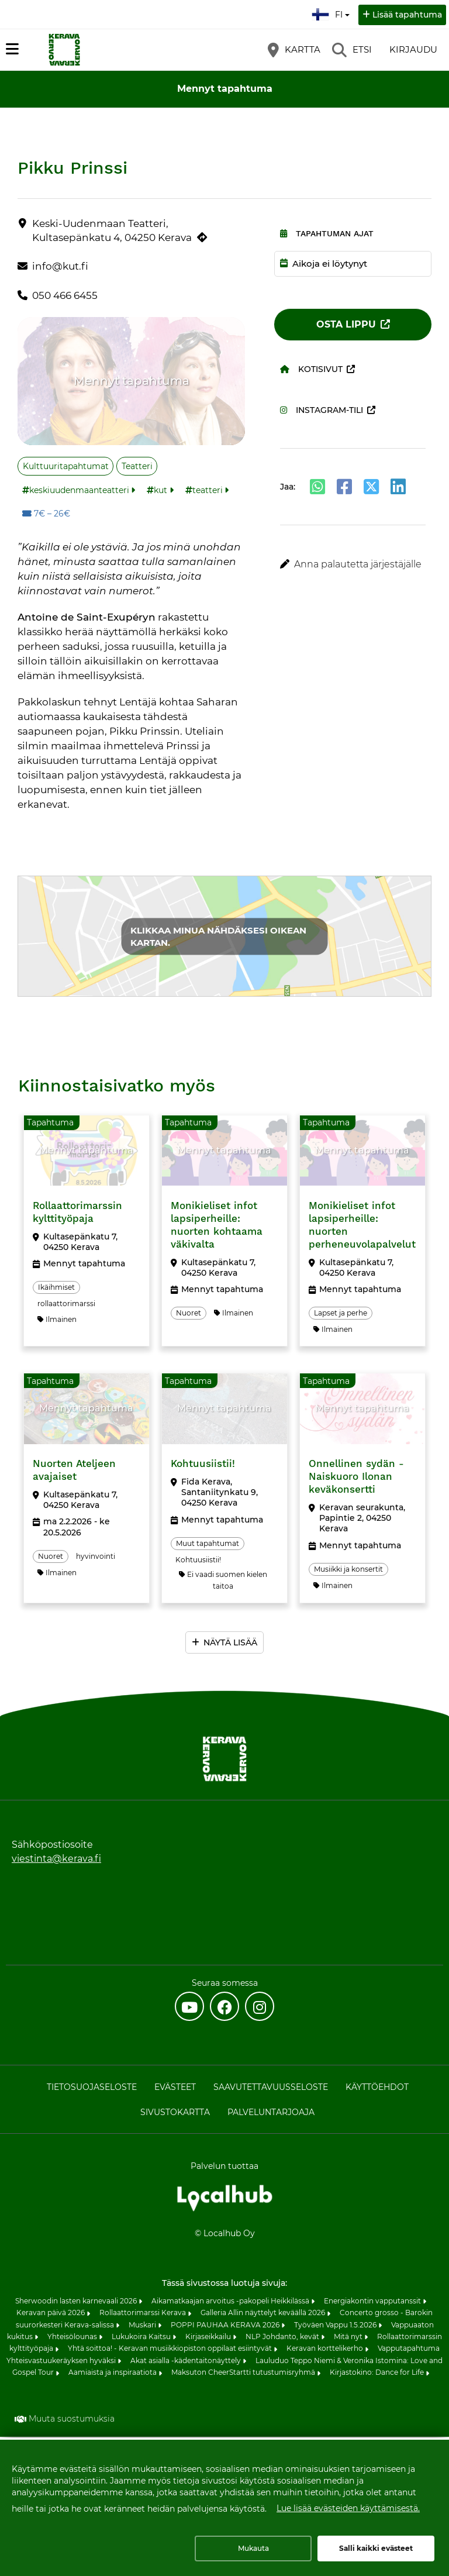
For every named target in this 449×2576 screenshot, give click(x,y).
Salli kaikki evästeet (376, 2548)
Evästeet (175, 2089)
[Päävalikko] (12, 49)
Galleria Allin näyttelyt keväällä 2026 (264, 2314)
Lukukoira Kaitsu (142, 2338)
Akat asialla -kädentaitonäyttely (186, 2362)
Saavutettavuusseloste (270, 2089)
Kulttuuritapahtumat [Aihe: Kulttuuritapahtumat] (66, 466)
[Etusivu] (64, 49)
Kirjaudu (413, 49)
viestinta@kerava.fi (56, 1860)
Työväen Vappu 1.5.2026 (336, 2327)
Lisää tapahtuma (407, 14)
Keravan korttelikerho (325, 2350)
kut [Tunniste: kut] (160, 490)
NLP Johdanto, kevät (283, 2338)
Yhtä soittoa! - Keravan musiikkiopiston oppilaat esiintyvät (171, 2350)
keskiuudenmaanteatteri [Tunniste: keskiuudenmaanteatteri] (79, 490)
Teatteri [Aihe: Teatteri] (137, 466)
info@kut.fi (60, 266)
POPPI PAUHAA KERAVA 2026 (226, 2327)
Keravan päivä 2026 (51, 2314)
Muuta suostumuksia (72, 2421)
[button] (352, 564)
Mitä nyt (349, 2338)
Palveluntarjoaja (271, 2114)
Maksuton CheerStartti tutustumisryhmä (244, 2374)
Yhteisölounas (73, 2338)
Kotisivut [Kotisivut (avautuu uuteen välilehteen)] (311, 369)
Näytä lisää (230, 1645)
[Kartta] (294, 49)
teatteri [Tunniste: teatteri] (207, 490)
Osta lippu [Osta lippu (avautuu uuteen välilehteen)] (346, 324)
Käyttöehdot (377, 2089)
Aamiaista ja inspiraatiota (113, 2374)
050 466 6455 (65, 295)
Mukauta (253, 2548)
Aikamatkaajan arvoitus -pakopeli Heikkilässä (231, 2303)
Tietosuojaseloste (92, 2089)
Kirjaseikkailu (209, 2338)
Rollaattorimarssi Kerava (143, 2314)
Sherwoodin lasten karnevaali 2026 (77, 2303)
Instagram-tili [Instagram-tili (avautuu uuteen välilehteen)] (321, 410)
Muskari (143, 2327)
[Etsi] (352, 49)
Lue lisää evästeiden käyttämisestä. (348, 2508)
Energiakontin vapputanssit (373, 2303)
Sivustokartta (175, 2114)
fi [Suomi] (332, 12)
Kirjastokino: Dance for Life (378, 2374)
